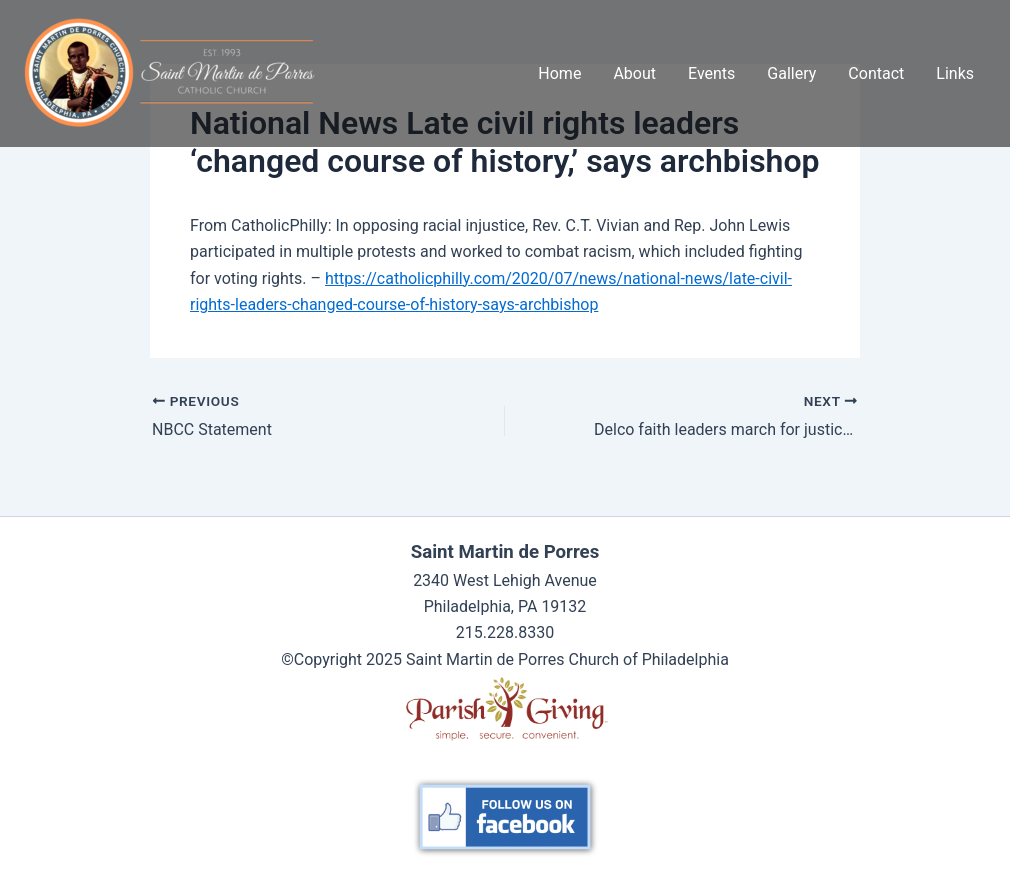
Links (955, 73)
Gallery (791, 73)
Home (559, 73)
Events (711, 73)
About (634, 73)
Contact (876, 73)
